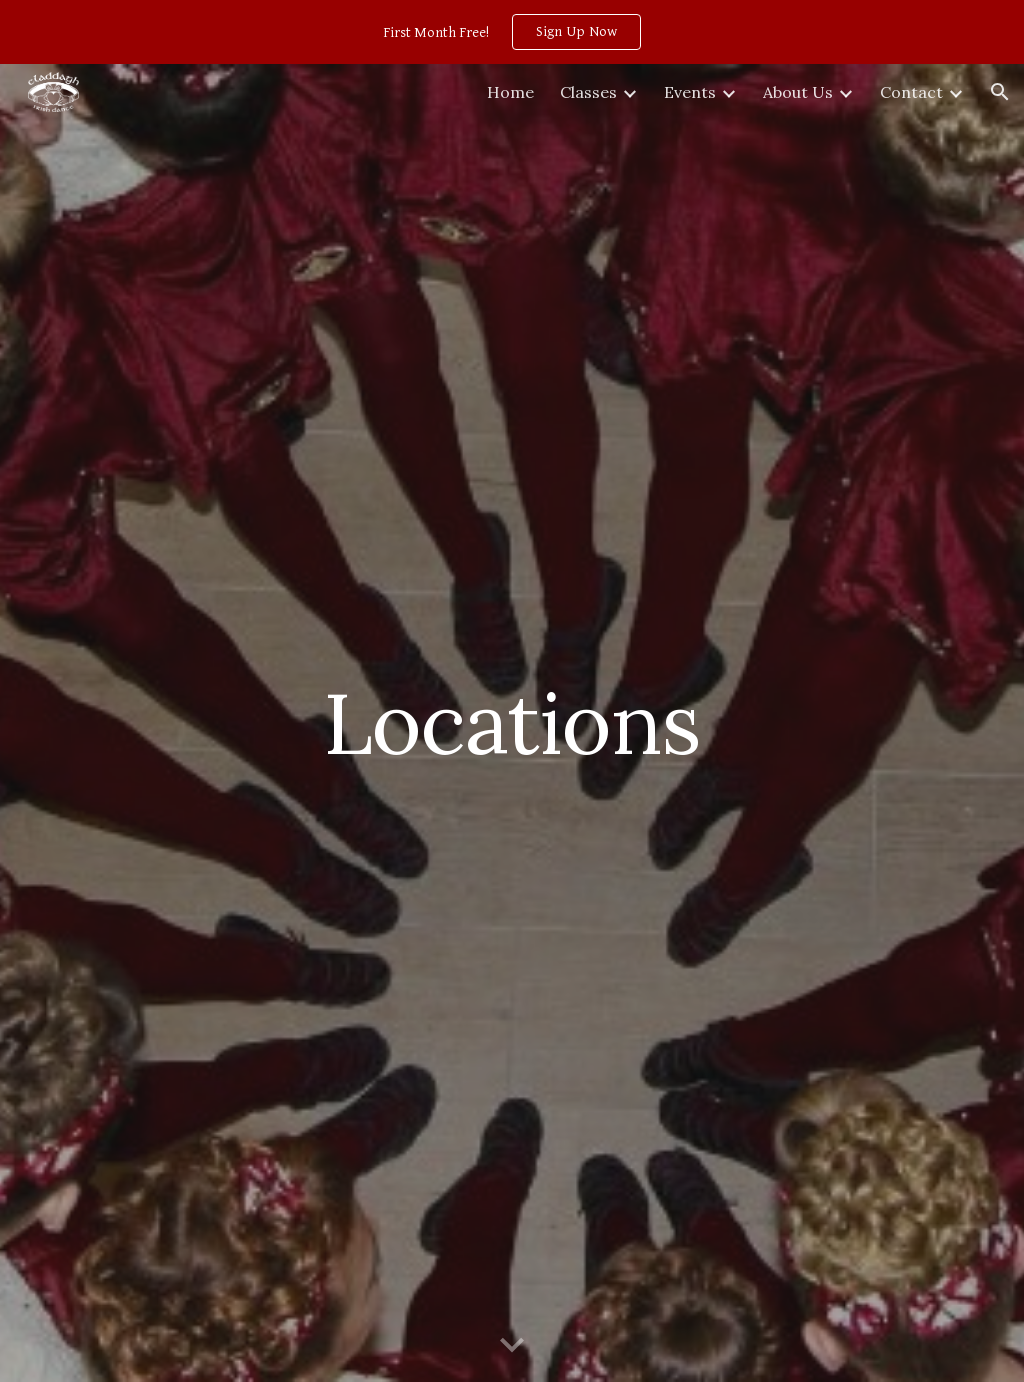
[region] (512, 32)
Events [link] (690, 92)
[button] (1000, 92)
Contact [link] (911, 92)
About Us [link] (798, 92)
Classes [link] (588, 92)
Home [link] (510, 92)
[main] (511, 722)
